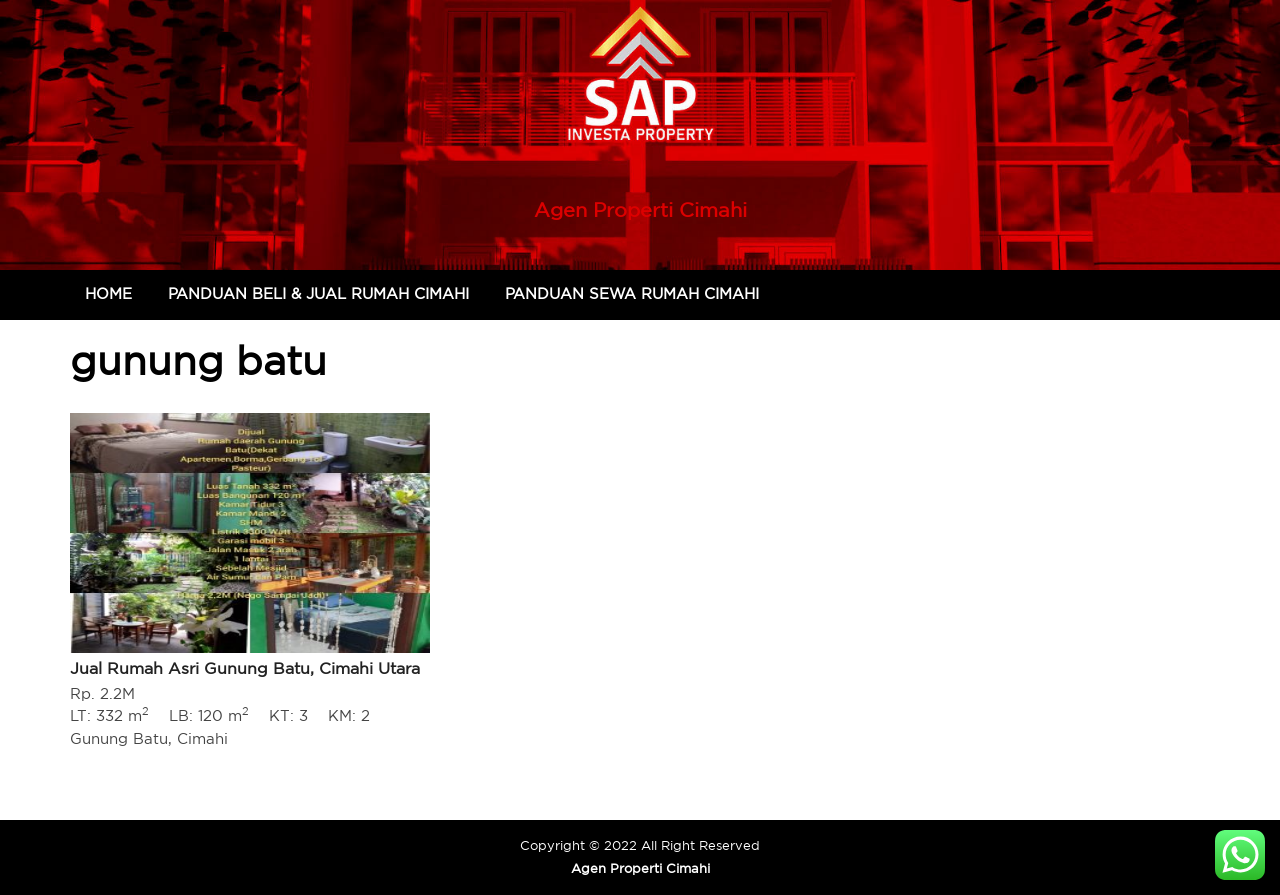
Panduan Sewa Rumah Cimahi (632, 293)
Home (108, 293)
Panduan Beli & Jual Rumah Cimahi (318, 293)
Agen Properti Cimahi (640, 209)
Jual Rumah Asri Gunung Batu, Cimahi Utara (245, 668)
